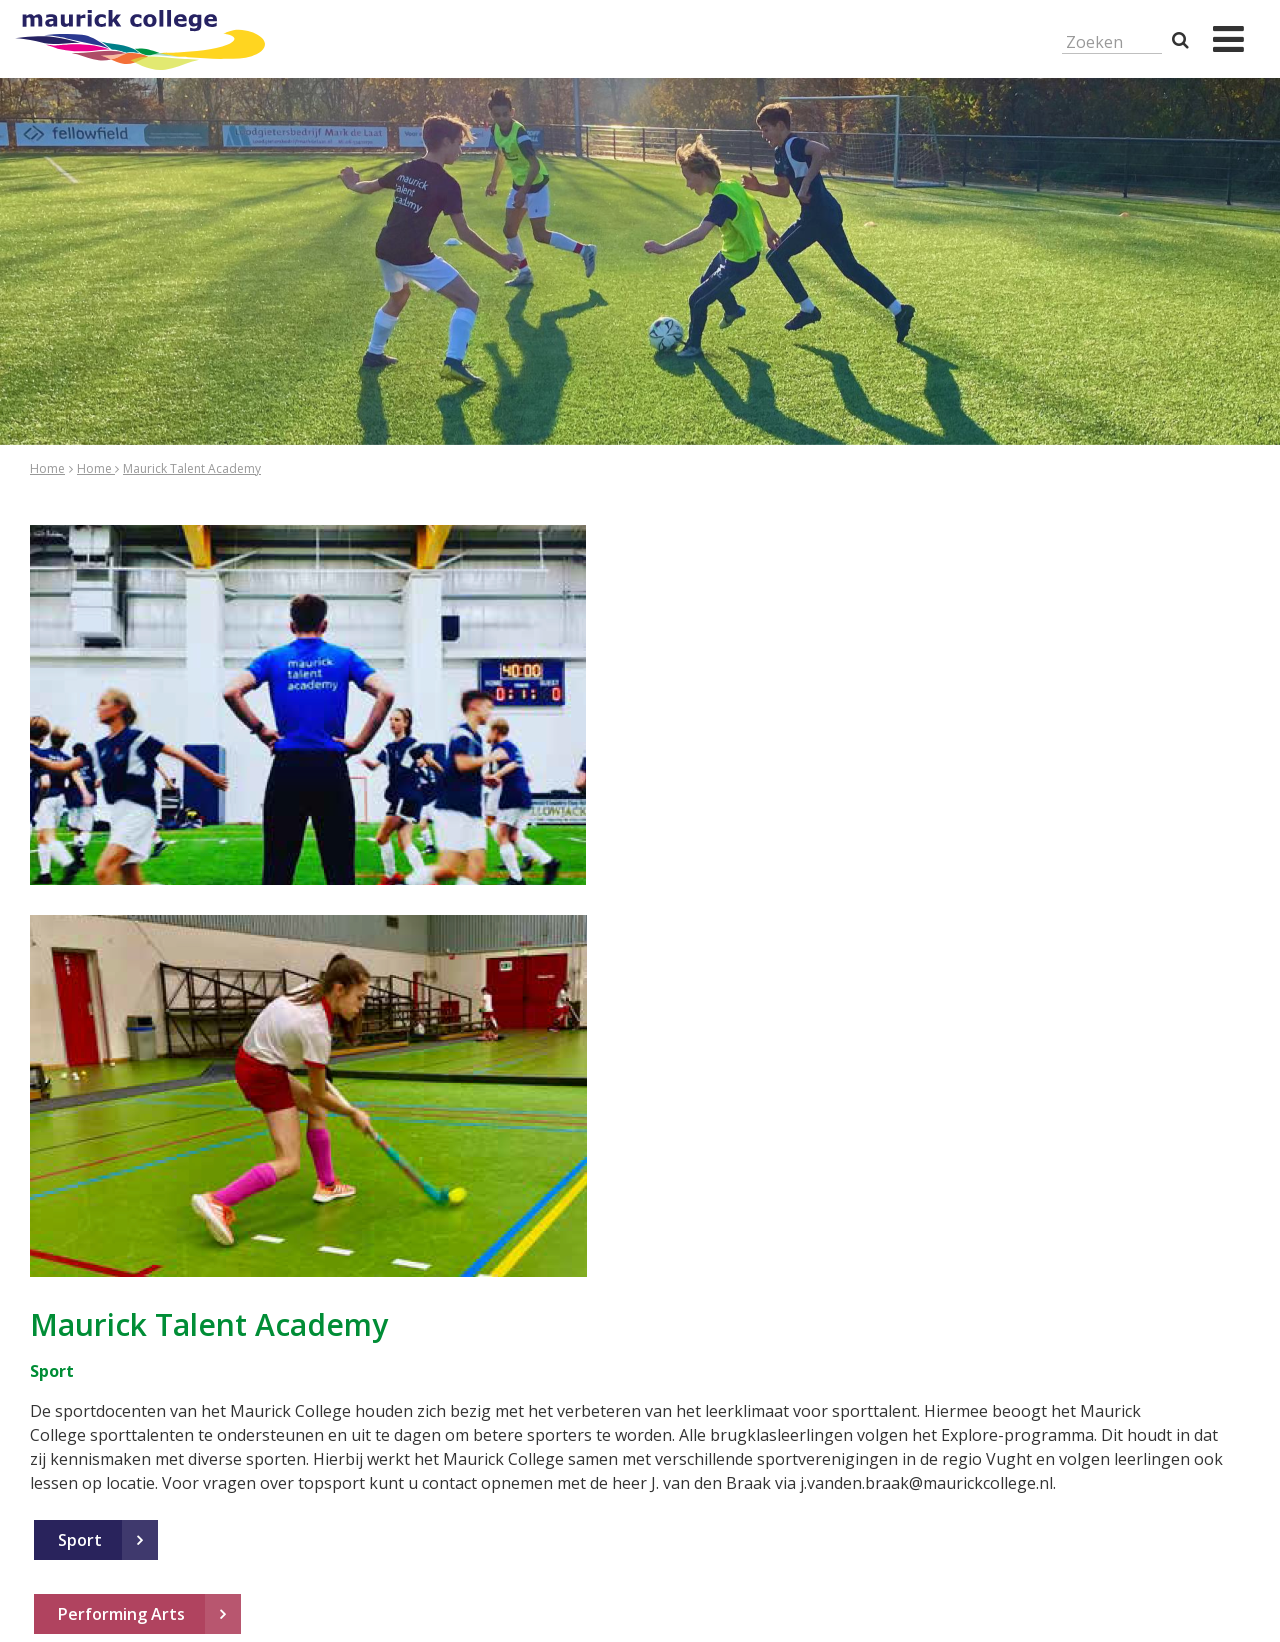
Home (47, 468)
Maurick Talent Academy (192, 468)
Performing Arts (121, 1614)
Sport (80, 1540)
